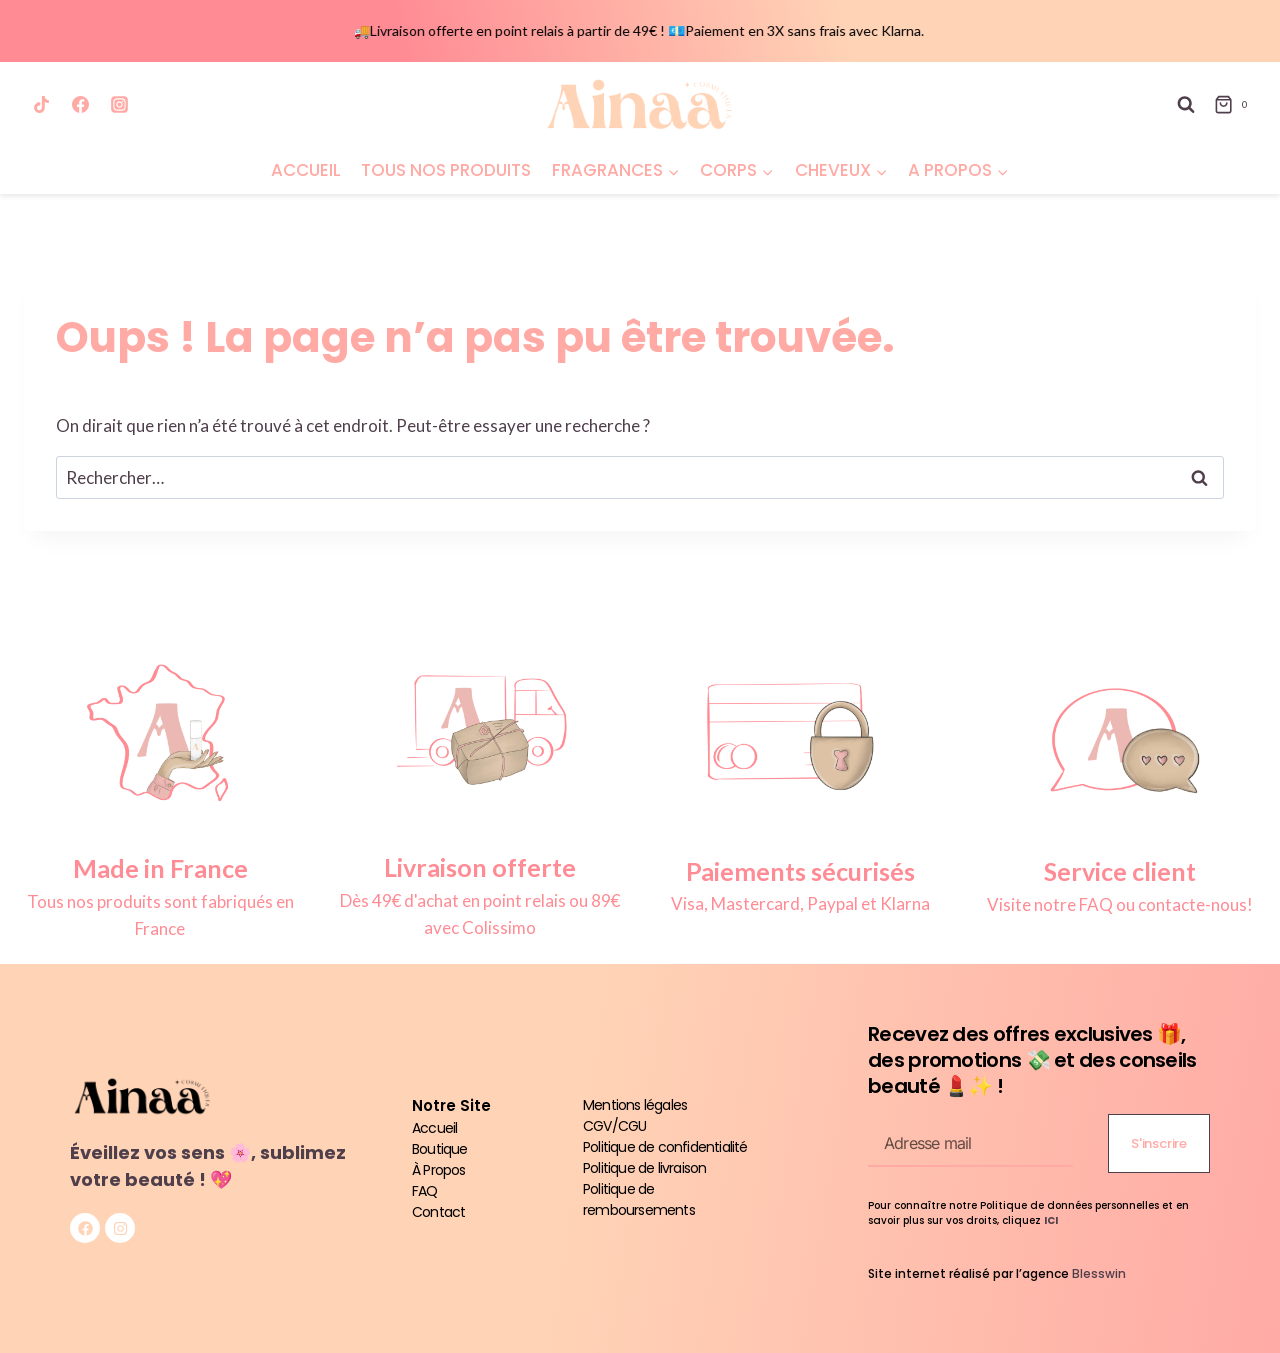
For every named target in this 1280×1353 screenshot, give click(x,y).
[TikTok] (41, 105)
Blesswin (1099, 1273)
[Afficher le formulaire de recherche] (1186, 105)
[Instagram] (119, 105)
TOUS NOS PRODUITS (446, 170)
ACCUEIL (306, 170)
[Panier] (1235, 105)
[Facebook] (80, 105)
